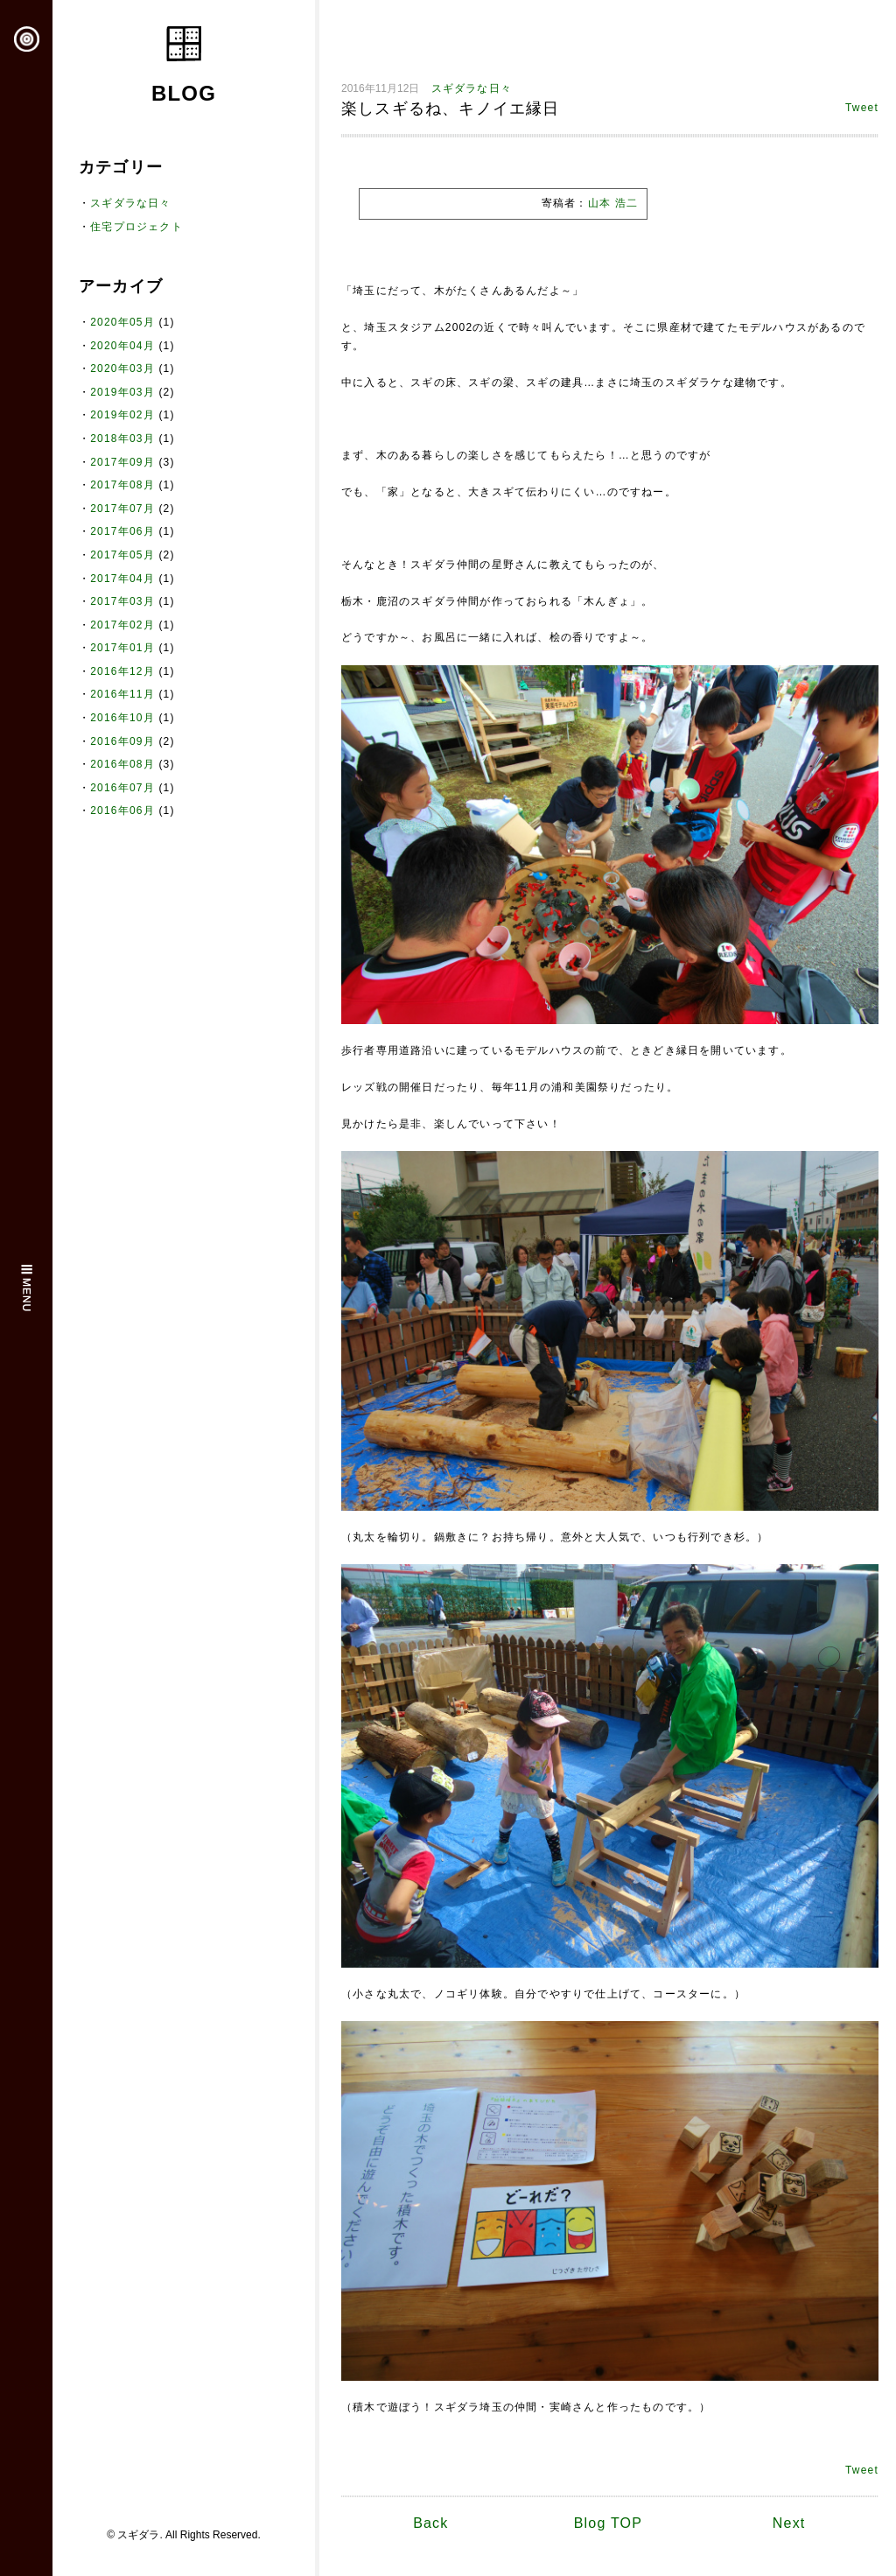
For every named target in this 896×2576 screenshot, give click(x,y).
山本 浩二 (613, 203)
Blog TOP (608, 2523)
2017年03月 (122, 601)
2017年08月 (122, 485)
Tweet (861, 108)
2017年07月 (122, 508)
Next (789, 2523)
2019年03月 (122, 392)
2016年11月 (122, 694)
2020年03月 (122, 368)
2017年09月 (122, 462)
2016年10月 (122, 718)
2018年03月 (122, 438)
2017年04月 (122, 578)
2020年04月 (122, 346)
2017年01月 (122, 648)
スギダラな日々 (130, 203)
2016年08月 (122, 764)
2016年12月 (122, 671)
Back (430, 2523)
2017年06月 (122, 531)
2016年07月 (122, 788)
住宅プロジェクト (136, 227)
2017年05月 (122, 555)
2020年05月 (122, 322)
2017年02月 (122, 625)
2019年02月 (122, 415)
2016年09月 (122, 741)
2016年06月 (122, 810)
